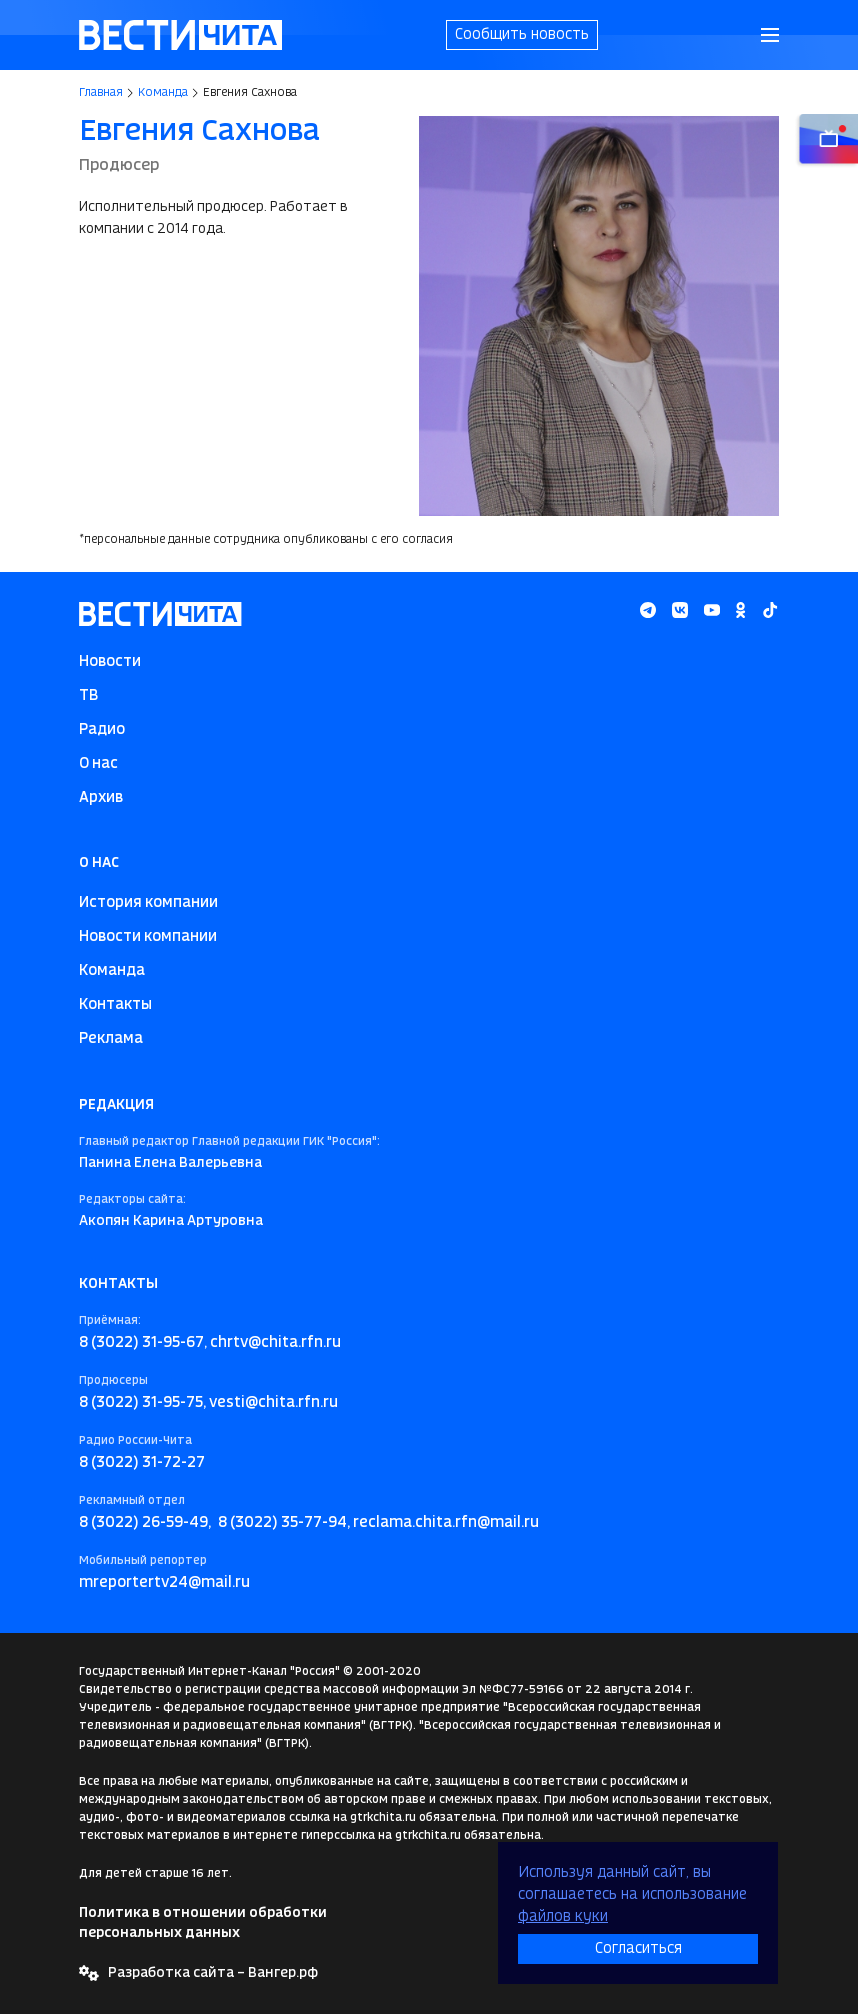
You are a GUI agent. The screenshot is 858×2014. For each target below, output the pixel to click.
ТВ (88, 696)
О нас (98, 764)
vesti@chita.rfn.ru (273, 1403)
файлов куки (563, 1917)
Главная (101, 93)
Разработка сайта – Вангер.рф (213, 1973)
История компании (148, 903)
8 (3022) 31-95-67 (141, 1343)
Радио (102, 730)
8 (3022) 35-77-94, (284, 1523)
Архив (101, 798)
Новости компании (148, 937)
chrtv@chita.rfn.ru (275, 1343)
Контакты (115, 1005)
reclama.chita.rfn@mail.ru (446, 1523)
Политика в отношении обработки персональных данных (203, 1923)
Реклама (111, 1039)
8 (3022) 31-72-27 (142, 1463)
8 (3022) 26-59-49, (145, 1523)
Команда (163, 93)
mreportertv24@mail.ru (164, 1583)
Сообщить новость (522, 35)
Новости (110, 662)
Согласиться (638, 1949)
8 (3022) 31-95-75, (142, 1403)
